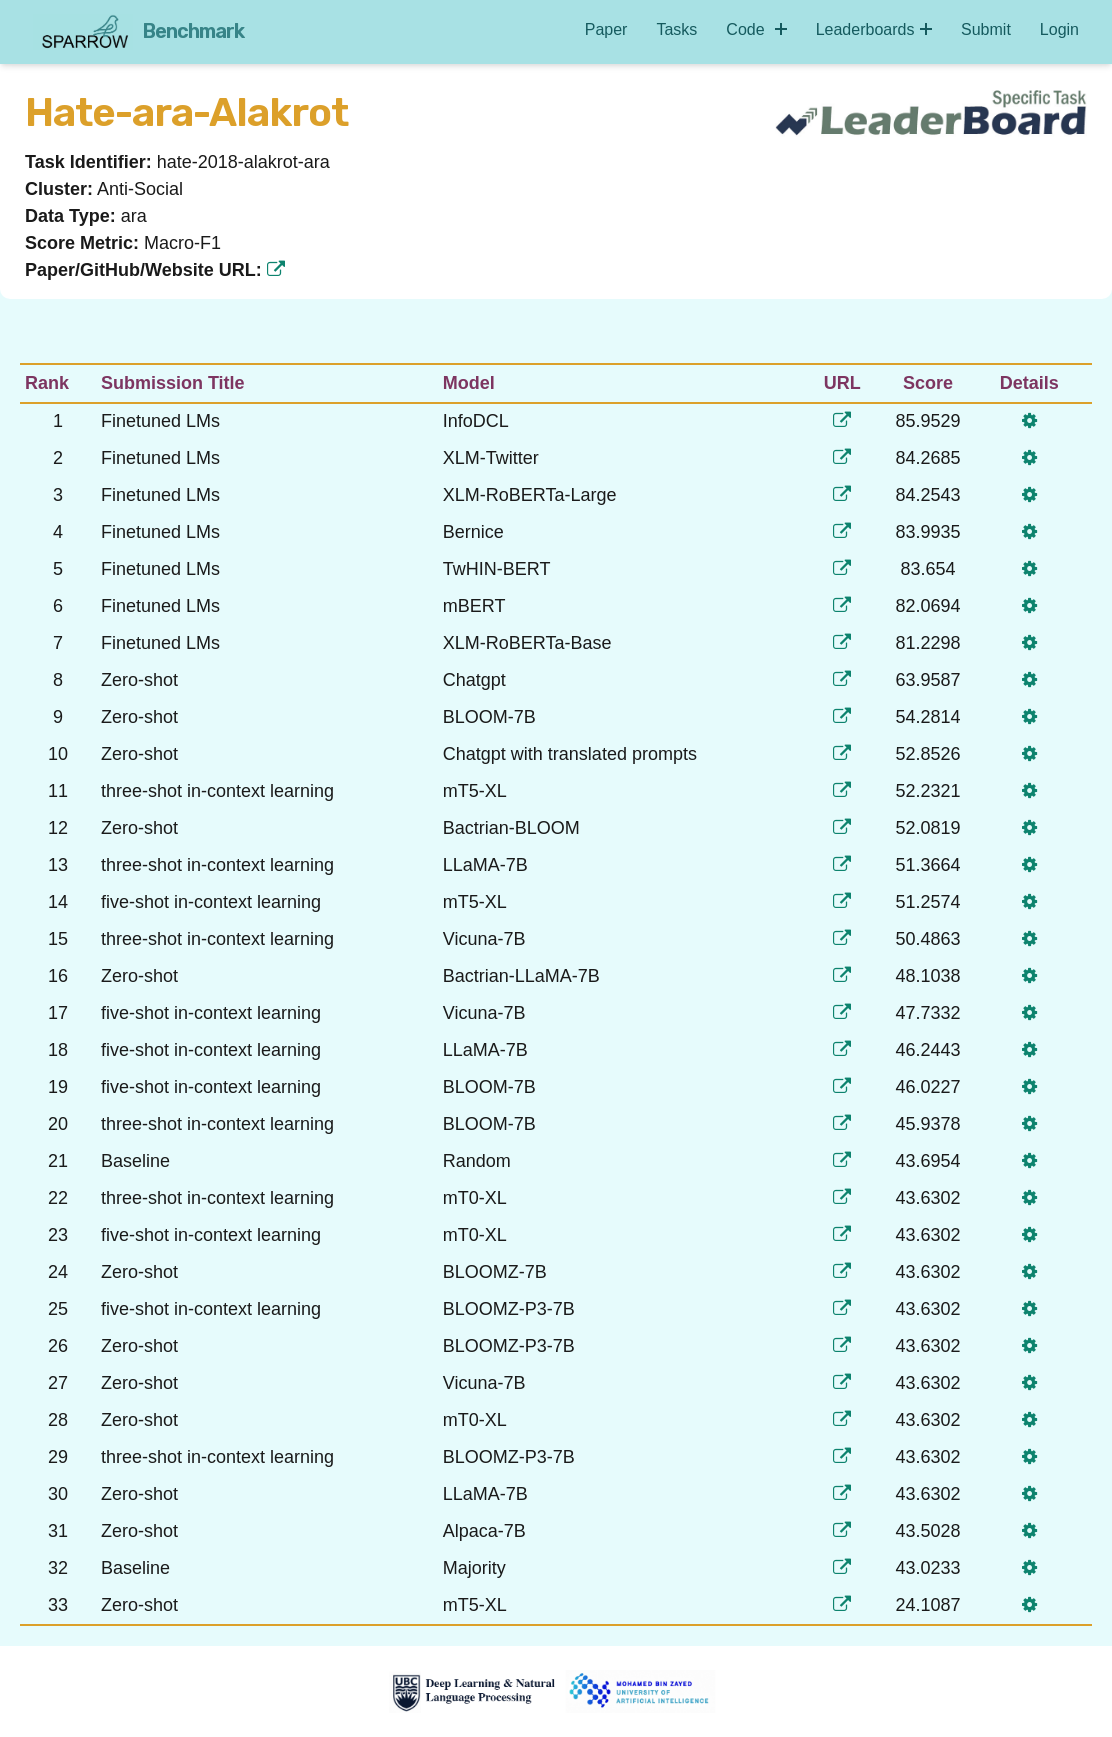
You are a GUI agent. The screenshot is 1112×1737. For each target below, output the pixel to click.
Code (756, 29)
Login (1059, 29)
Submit (986, 29)
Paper (606, 29)
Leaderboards (874, 29)
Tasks (676, 29)
